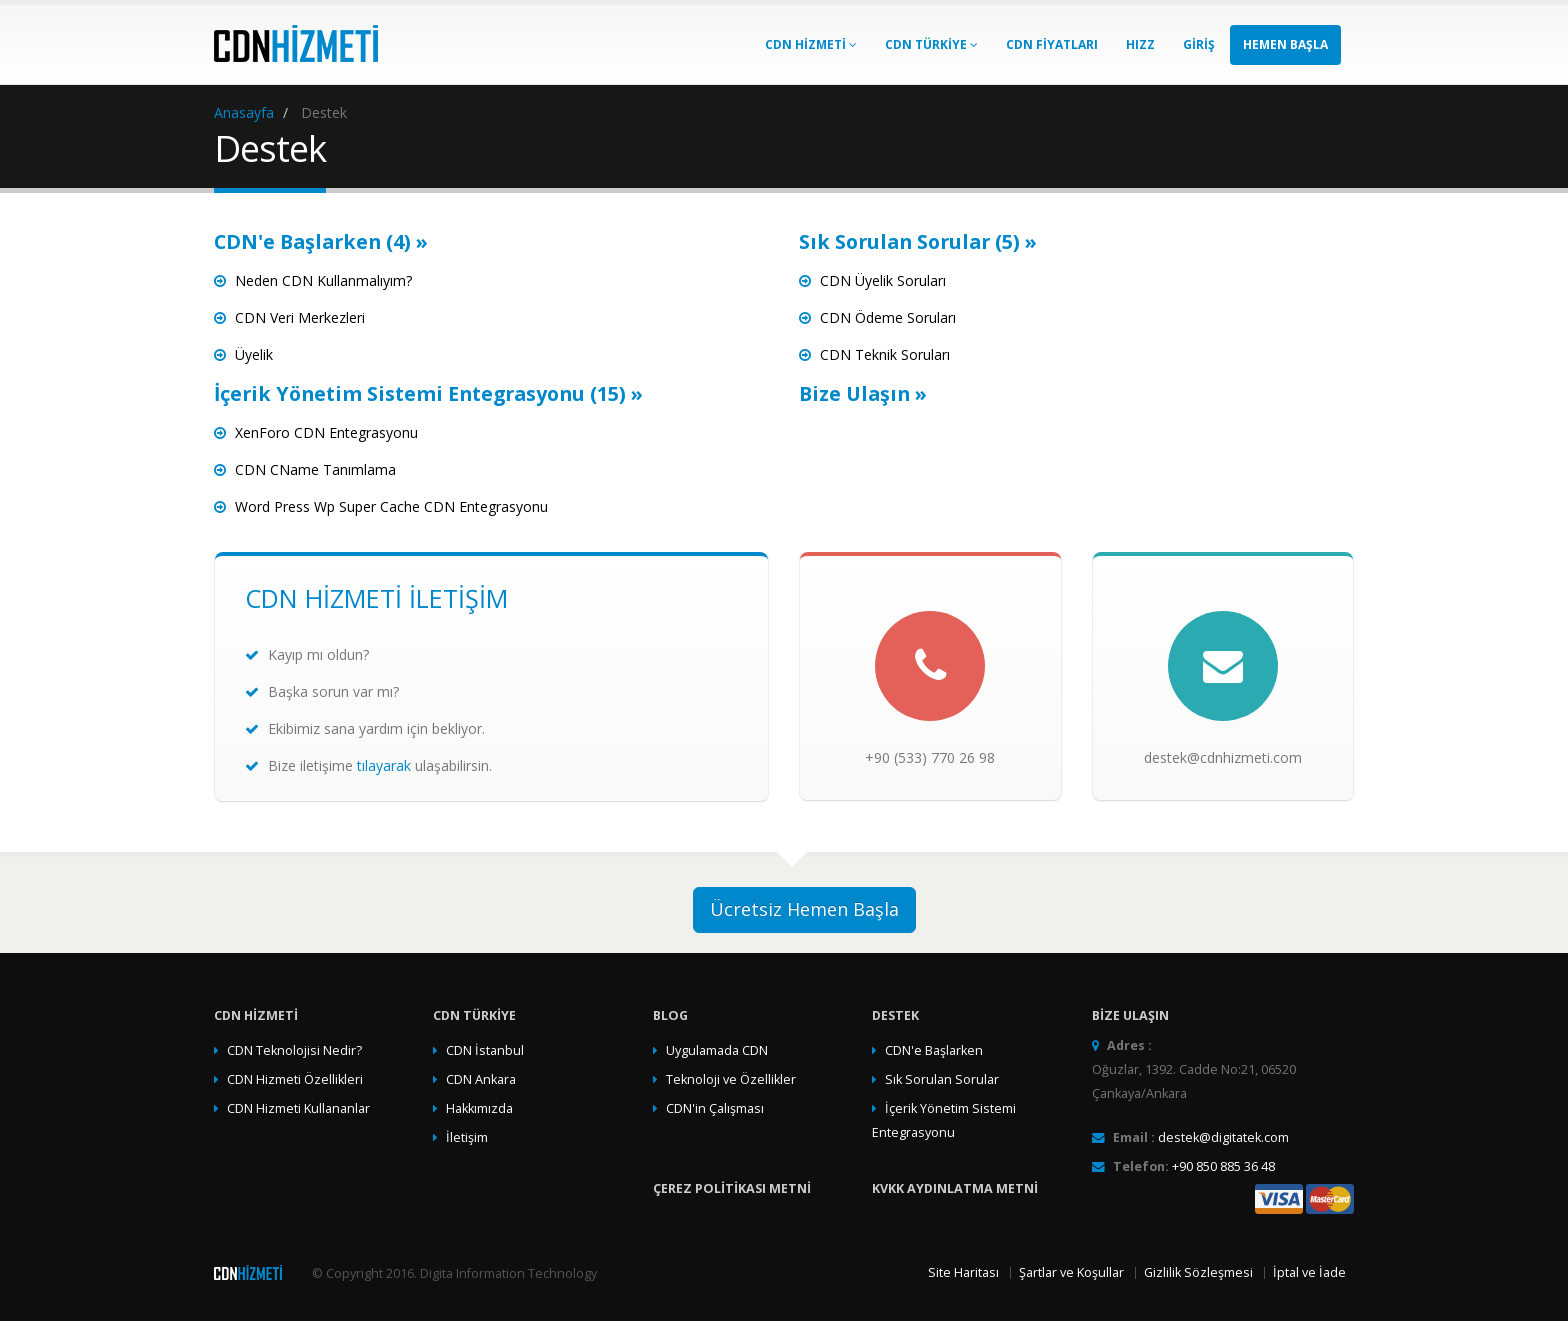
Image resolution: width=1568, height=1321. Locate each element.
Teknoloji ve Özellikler (731, 1079)
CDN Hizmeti (811, 44)
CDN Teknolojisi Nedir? (294, 1050)
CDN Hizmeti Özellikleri (295, 1079)
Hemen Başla (1285, 44)
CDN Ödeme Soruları (888, 317)
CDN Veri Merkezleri (300, 317)
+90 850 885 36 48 (1223, 1166)
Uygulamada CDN (717, 1050)
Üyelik (254, 354)
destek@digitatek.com (1223, 1137)
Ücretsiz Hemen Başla (804, 909)
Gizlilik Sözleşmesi (1198, 1272)
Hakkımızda (479, 1108)
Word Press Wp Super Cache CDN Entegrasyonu (391, 506)
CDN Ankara (481, 1079)
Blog (670, 1015)
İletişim (467, 1137)
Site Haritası (963, 1272)
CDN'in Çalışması (715, 1108)
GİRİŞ (1199, 44)
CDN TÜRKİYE (931, 44)
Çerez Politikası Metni (732, 1188)
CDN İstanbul (485, 1050)
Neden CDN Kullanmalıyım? (323, 280)
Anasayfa (244, 112)
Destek (895, 1015)
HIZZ (1140, 44)
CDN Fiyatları (1052, 44)
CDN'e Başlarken (934, 1050)
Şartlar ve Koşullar (1071, 1272)
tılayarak (384, 765)
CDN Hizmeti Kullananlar (298, 1108)
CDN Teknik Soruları (885, 354)
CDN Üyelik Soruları (883, 280)
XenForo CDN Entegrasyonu (326, 432)
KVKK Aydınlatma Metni (955, 1188)
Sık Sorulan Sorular (942, 1079)
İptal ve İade (1309, 1272)
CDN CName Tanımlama (315, 469)
